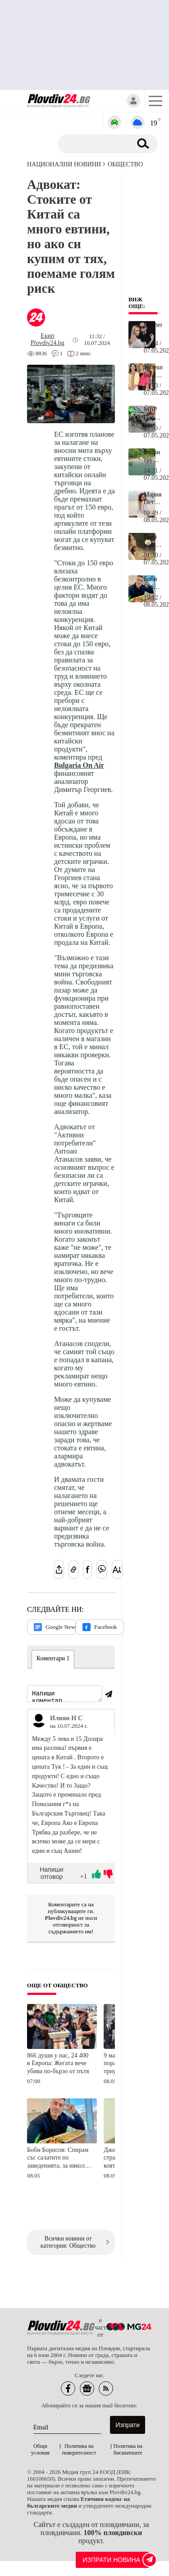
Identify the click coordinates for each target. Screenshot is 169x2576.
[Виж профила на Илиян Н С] (39, 1722)
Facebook (99, 1627)
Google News (55, 1627)
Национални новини (64, 164)
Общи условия (40, 2450)
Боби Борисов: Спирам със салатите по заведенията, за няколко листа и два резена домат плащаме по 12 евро (59, 2160)
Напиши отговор (51, 1874)
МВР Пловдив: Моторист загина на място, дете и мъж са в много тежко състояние (153, 413)
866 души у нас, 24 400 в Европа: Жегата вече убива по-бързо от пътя (58, 2064)
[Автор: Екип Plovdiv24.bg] (47, 339)
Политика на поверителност (79, 2450)
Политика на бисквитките (128, 2450)
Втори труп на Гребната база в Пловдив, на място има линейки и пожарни (153, 456)
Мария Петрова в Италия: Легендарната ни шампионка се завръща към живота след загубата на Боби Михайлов (153, 498)
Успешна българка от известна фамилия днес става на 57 (153, 371)
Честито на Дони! (153, 329)
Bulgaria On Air (79, 765)
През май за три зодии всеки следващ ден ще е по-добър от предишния (153, 541)
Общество (125, 164)
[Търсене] (98, 143)
